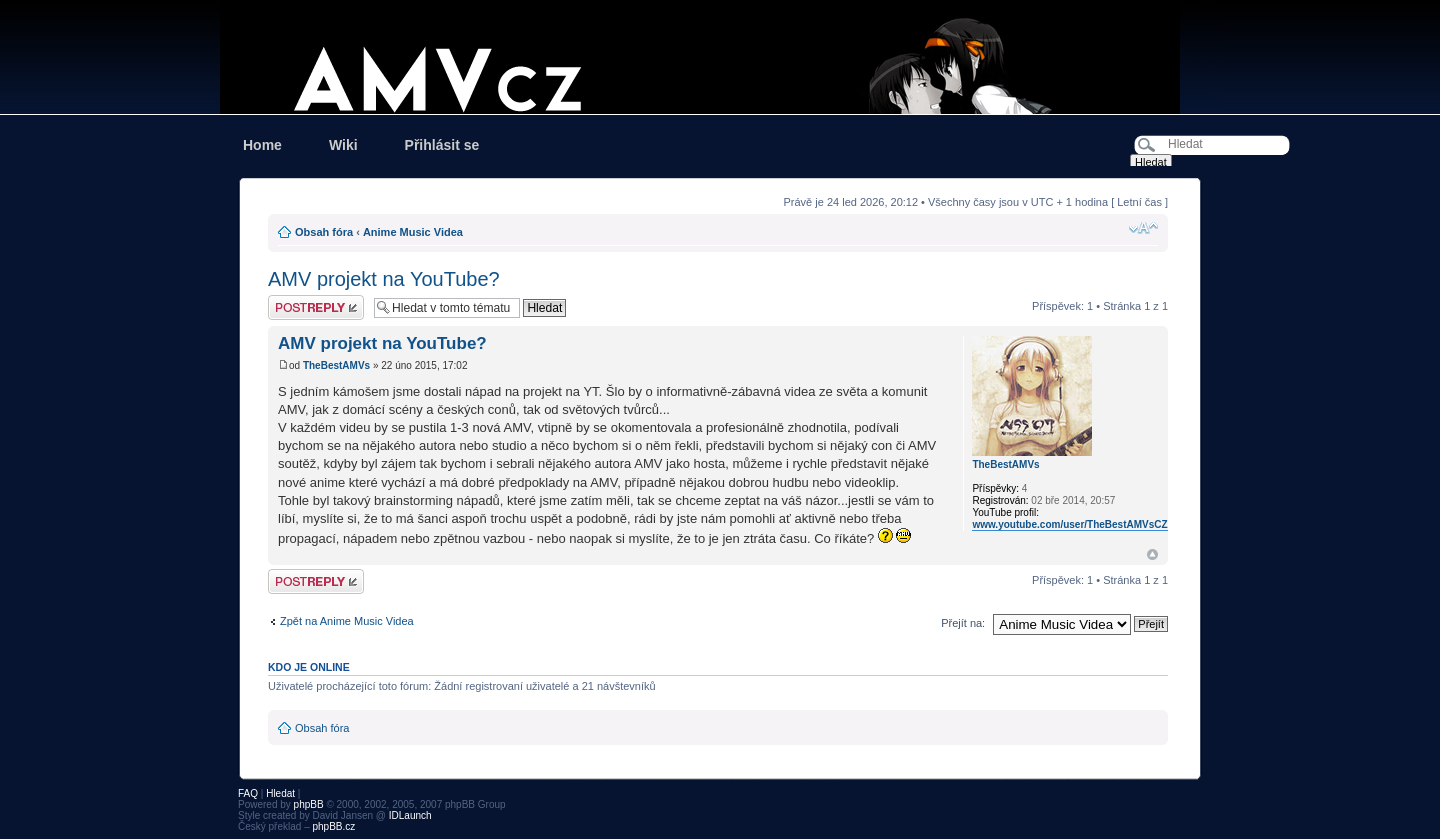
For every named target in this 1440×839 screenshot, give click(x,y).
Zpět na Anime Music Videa (347, 621)
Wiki (343, 145)
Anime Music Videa (413, 232)
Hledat (280, 793)
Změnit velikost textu (1143, 228)
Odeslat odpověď (316, 307)
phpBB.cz (333, 826)
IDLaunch (410, 815)
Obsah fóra (324, 232)
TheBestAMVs (336, 365)
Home (262, 145)
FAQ (248, 793)
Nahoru (1152, 554)
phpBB (309, 804)
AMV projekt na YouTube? (384, 279)
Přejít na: (963, 623)
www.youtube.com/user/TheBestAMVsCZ (1069, 524)
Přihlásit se (442, 145)
